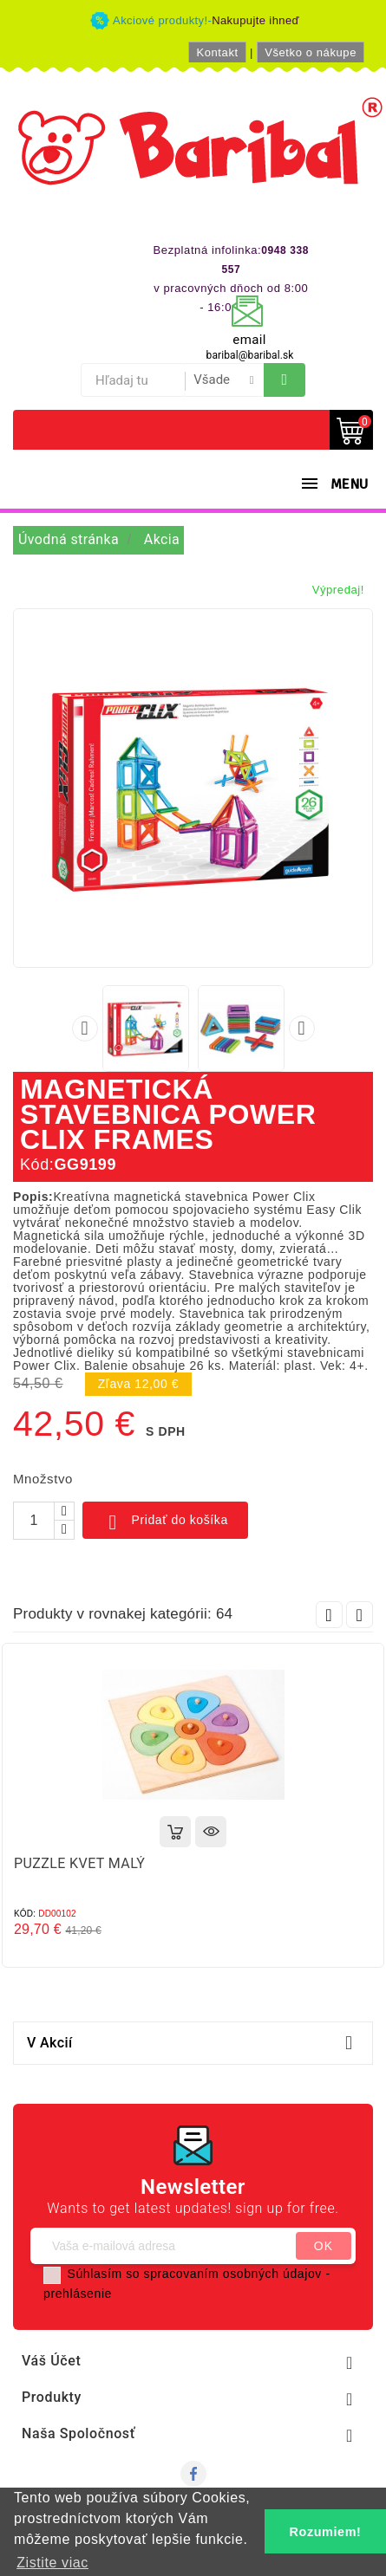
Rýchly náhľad (210, 1831)
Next (359, 1614)
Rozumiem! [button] (326, 2532)
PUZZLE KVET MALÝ (79, 1863)
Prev (329, 1614)
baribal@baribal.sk (250, 355)
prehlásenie (77, 2293)
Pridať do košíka (165, 1522)
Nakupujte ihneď (255, 20)
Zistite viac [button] (52, 2562)
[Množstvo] (34, 1521)
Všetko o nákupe (311, 52)
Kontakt (217, 52)
